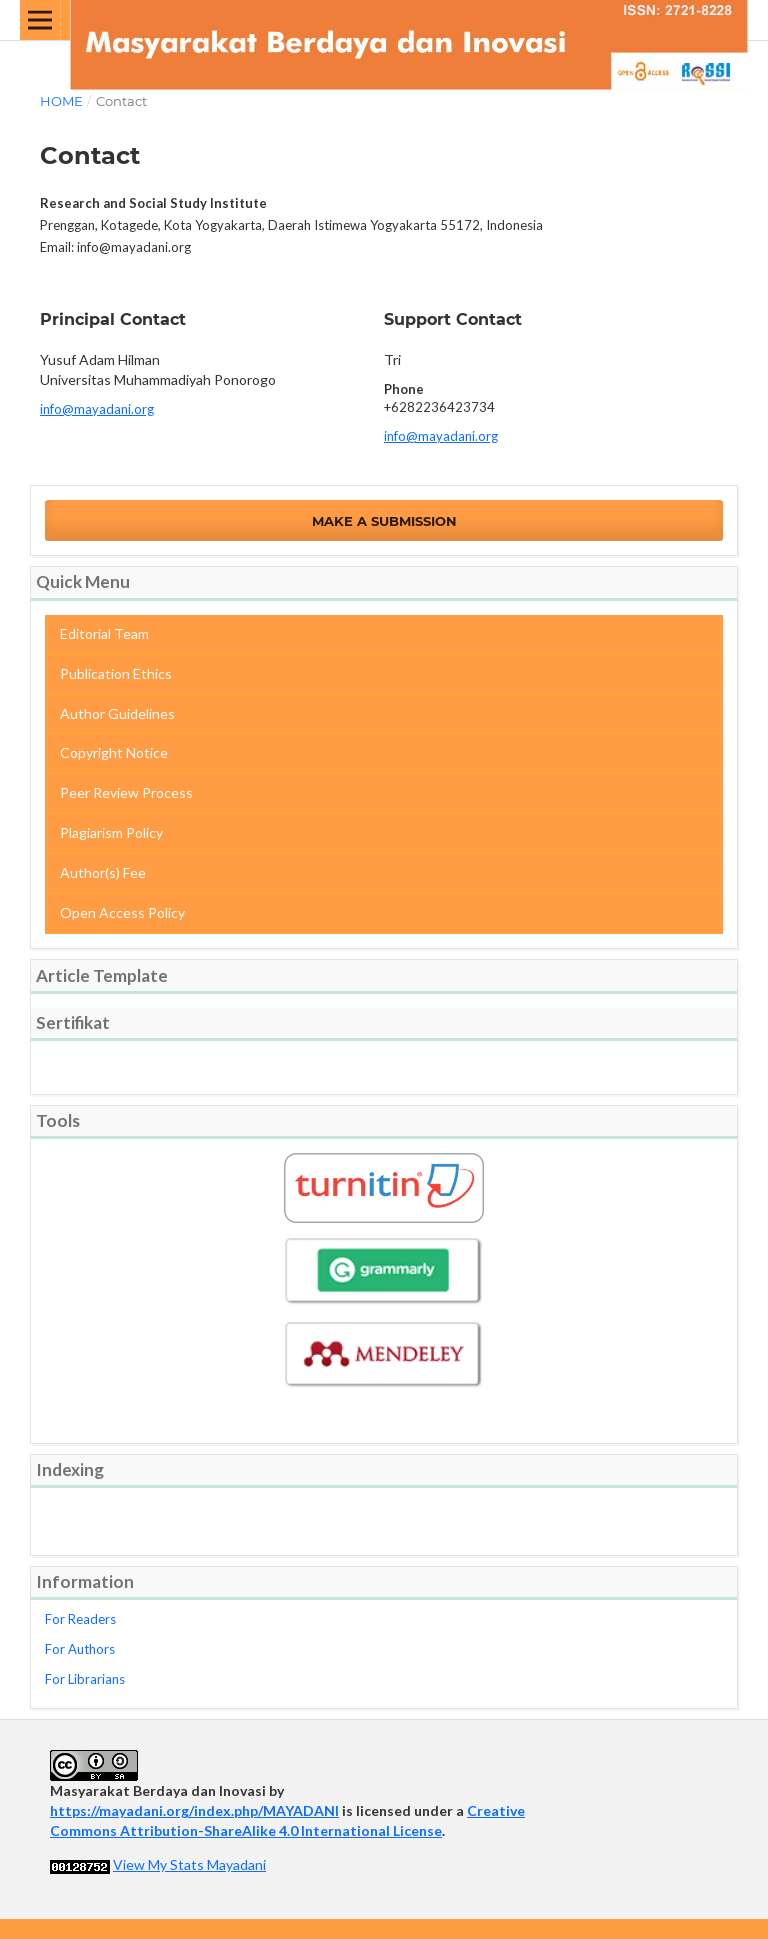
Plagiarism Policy (111, 832)
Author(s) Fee (103, 872)
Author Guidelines (117, 713)
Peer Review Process (126, 792)
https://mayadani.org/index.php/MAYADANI (194, 1810)
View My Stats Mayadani (189, 1864)
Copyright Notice (114, 752)
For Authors (80, 1649)
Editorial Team (104, 633)
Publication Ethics (116, 673)
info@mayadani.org (97, 409)
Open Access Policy (122, 912)
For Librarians (85, 1679)
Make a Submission (384, 521)
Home (61, 101)
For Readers (80, 1619)
